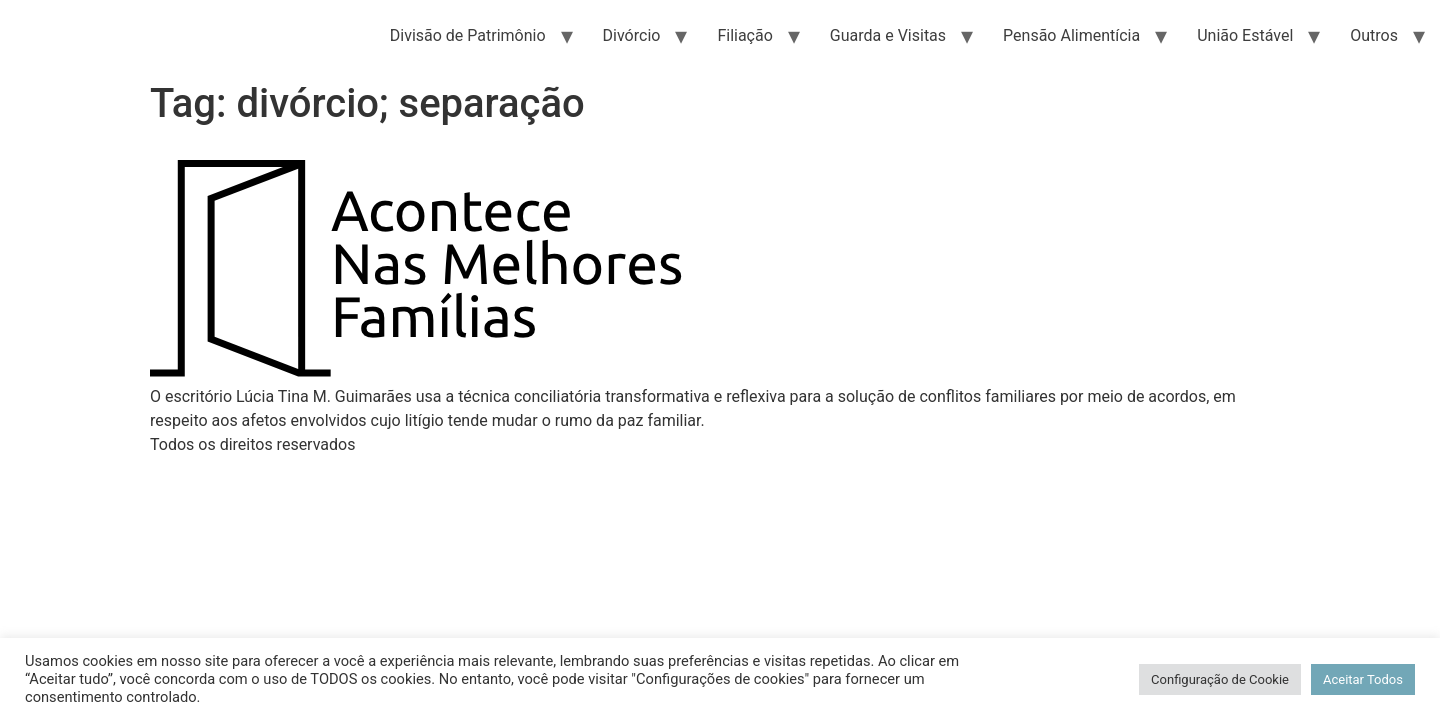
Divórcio (632, 35)
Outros (1374, 35)
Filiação (744, 35)
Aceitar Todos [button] (1363, 679)
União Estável (1245, 35)
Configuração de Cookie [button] (1220, 679)
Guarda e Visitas (888, 35)
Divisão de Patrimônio (468, 35)
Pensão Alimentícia (1071, 35)
